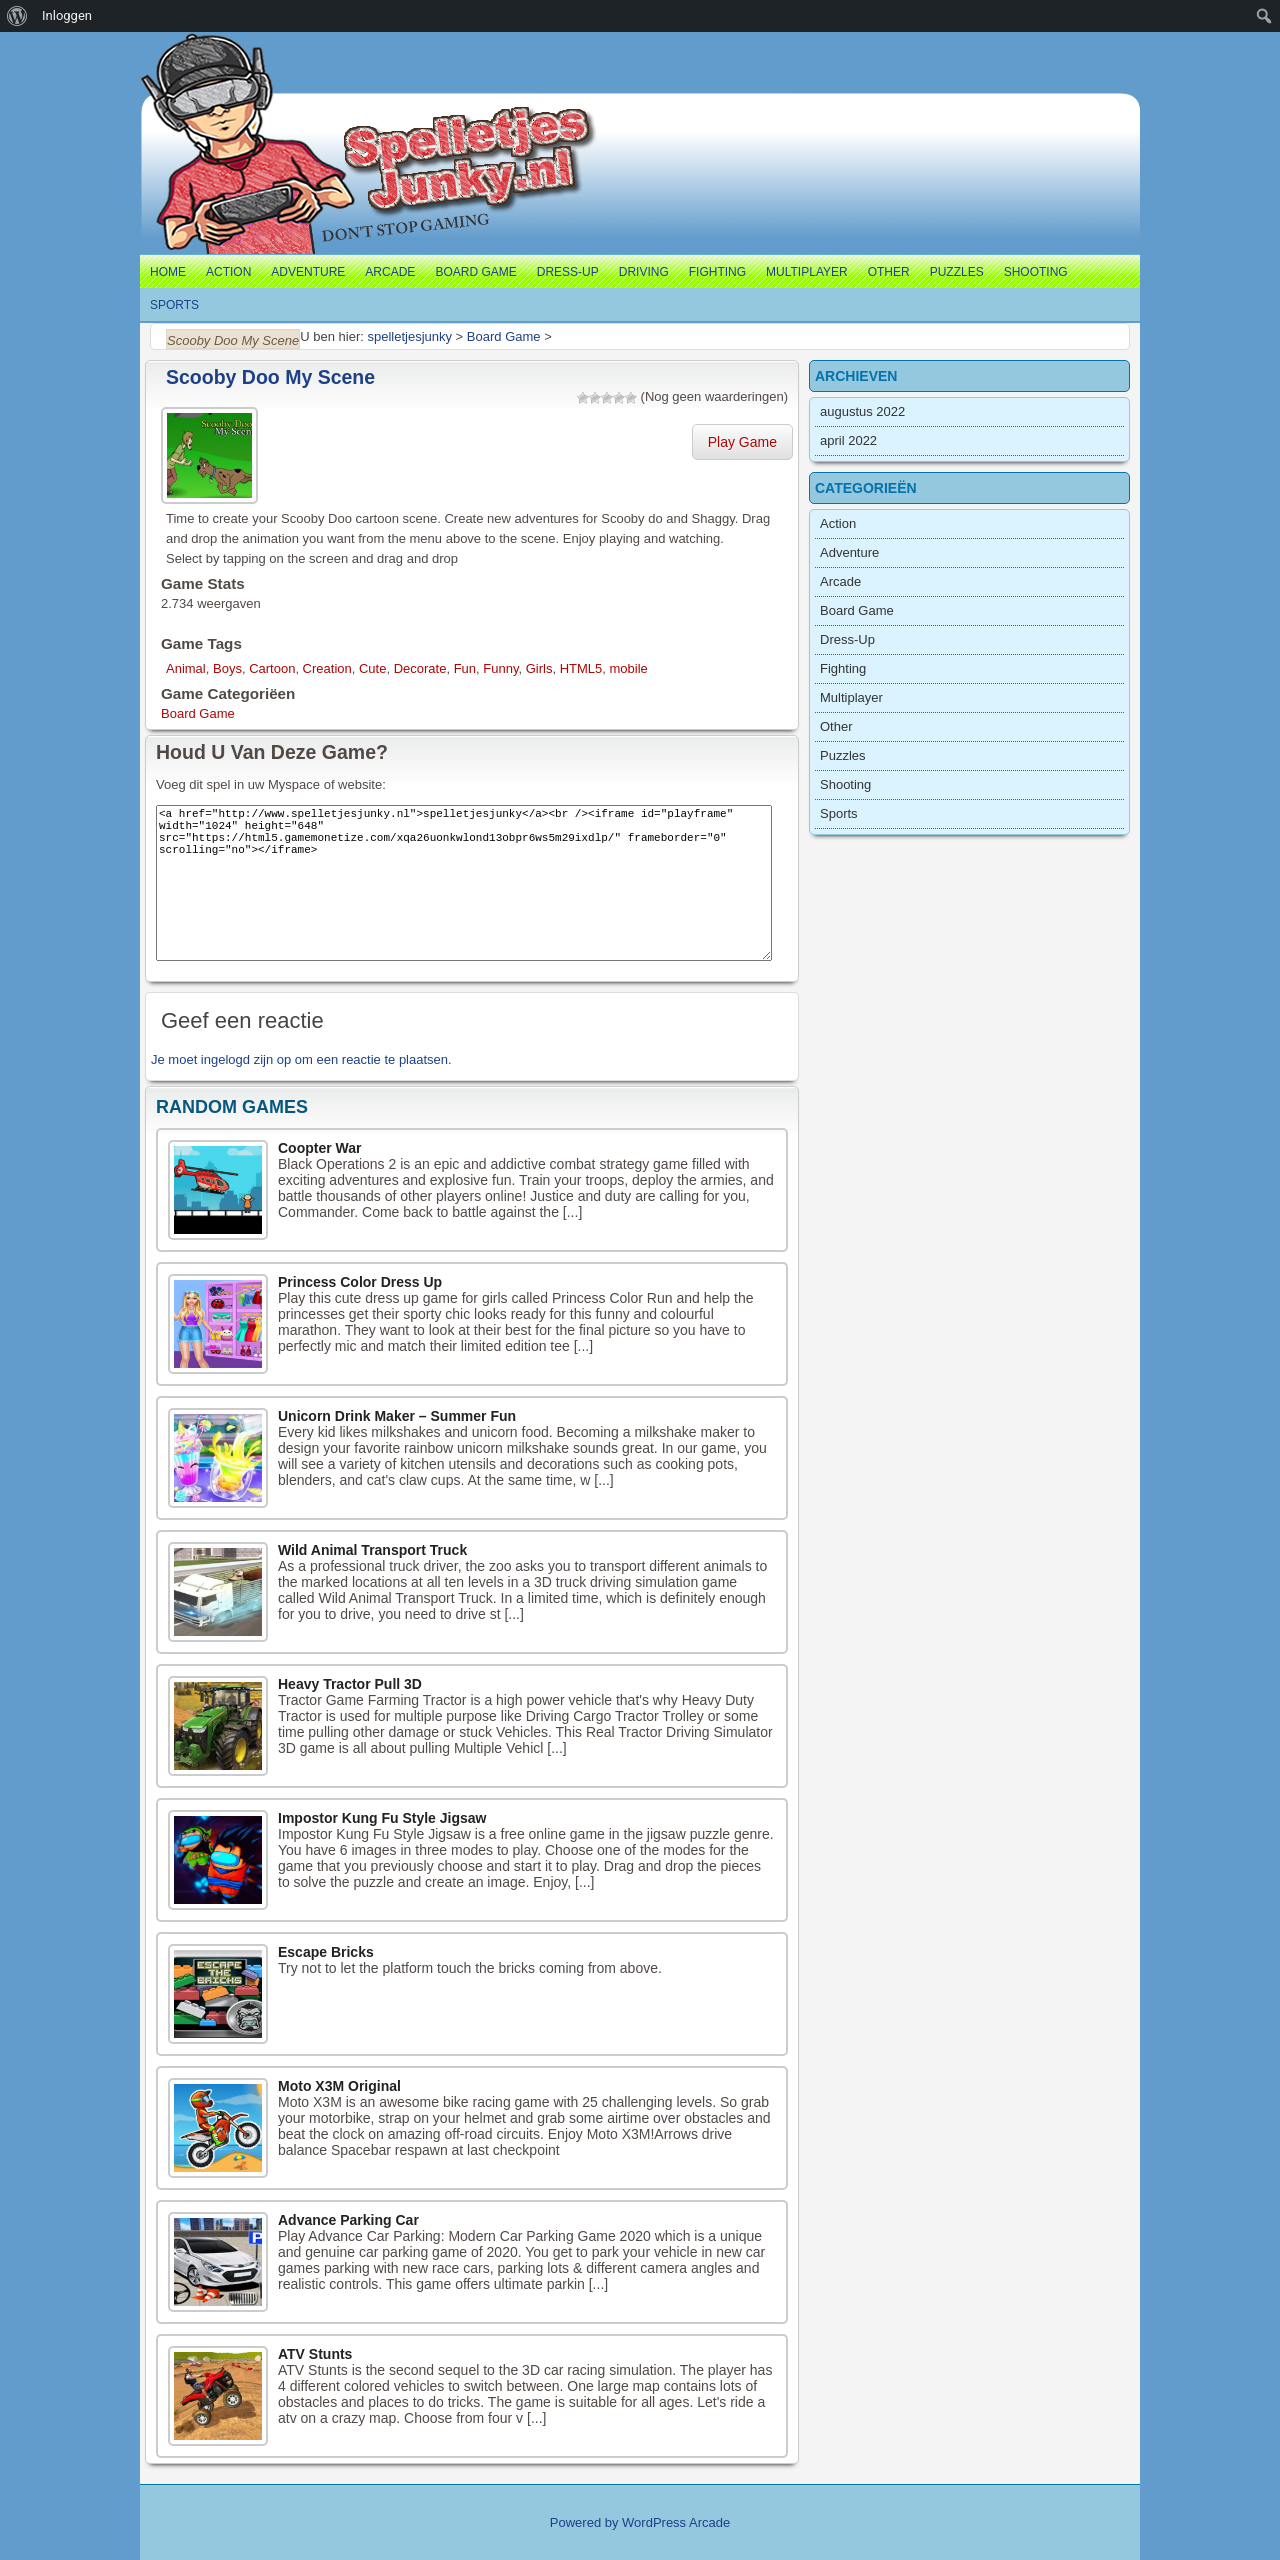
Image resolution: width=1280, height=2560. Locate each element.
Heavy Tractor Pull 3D (350, 1684)
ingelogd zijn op (246, 1059)
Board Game (475, 272)
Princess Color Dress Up (360, 1282)
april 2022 (848, 440)
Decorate (420, 668)
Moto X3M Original (339, 2086)
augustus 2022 (862, 411)
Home (168, 272)
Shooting (1036, 272)
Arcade (390, 272)
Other (889, 272)
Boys (227, 668)
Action (228, 272)
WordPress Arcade (676, 2522)
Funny (500, 668)
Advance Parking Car (348, 2220)
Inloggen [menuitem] (67, 15)
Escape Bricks (326, 1952)
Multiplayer (807, 272)
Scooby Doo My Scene (270, 377)
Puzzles (957, 272)
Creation (327, 668)
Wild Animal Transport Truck (372, 1550)
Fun (465, 668)
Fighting (717, 272)
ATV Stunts (315, 2354)
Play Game (742, 442)
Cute (372, 668)
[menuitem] (17, 16)
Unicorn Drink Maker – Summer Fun (397, 1416)
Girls (539, 668)
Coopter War (319, 1148)
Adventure (308, 272)
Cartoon (272, 668)
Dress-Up (568, 272)
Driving (644, 272)
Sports (174, 305)
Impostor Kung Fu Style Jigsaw (382, 1818)
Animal (186, 668)
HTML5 (581, 668)
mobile (629, 668)
